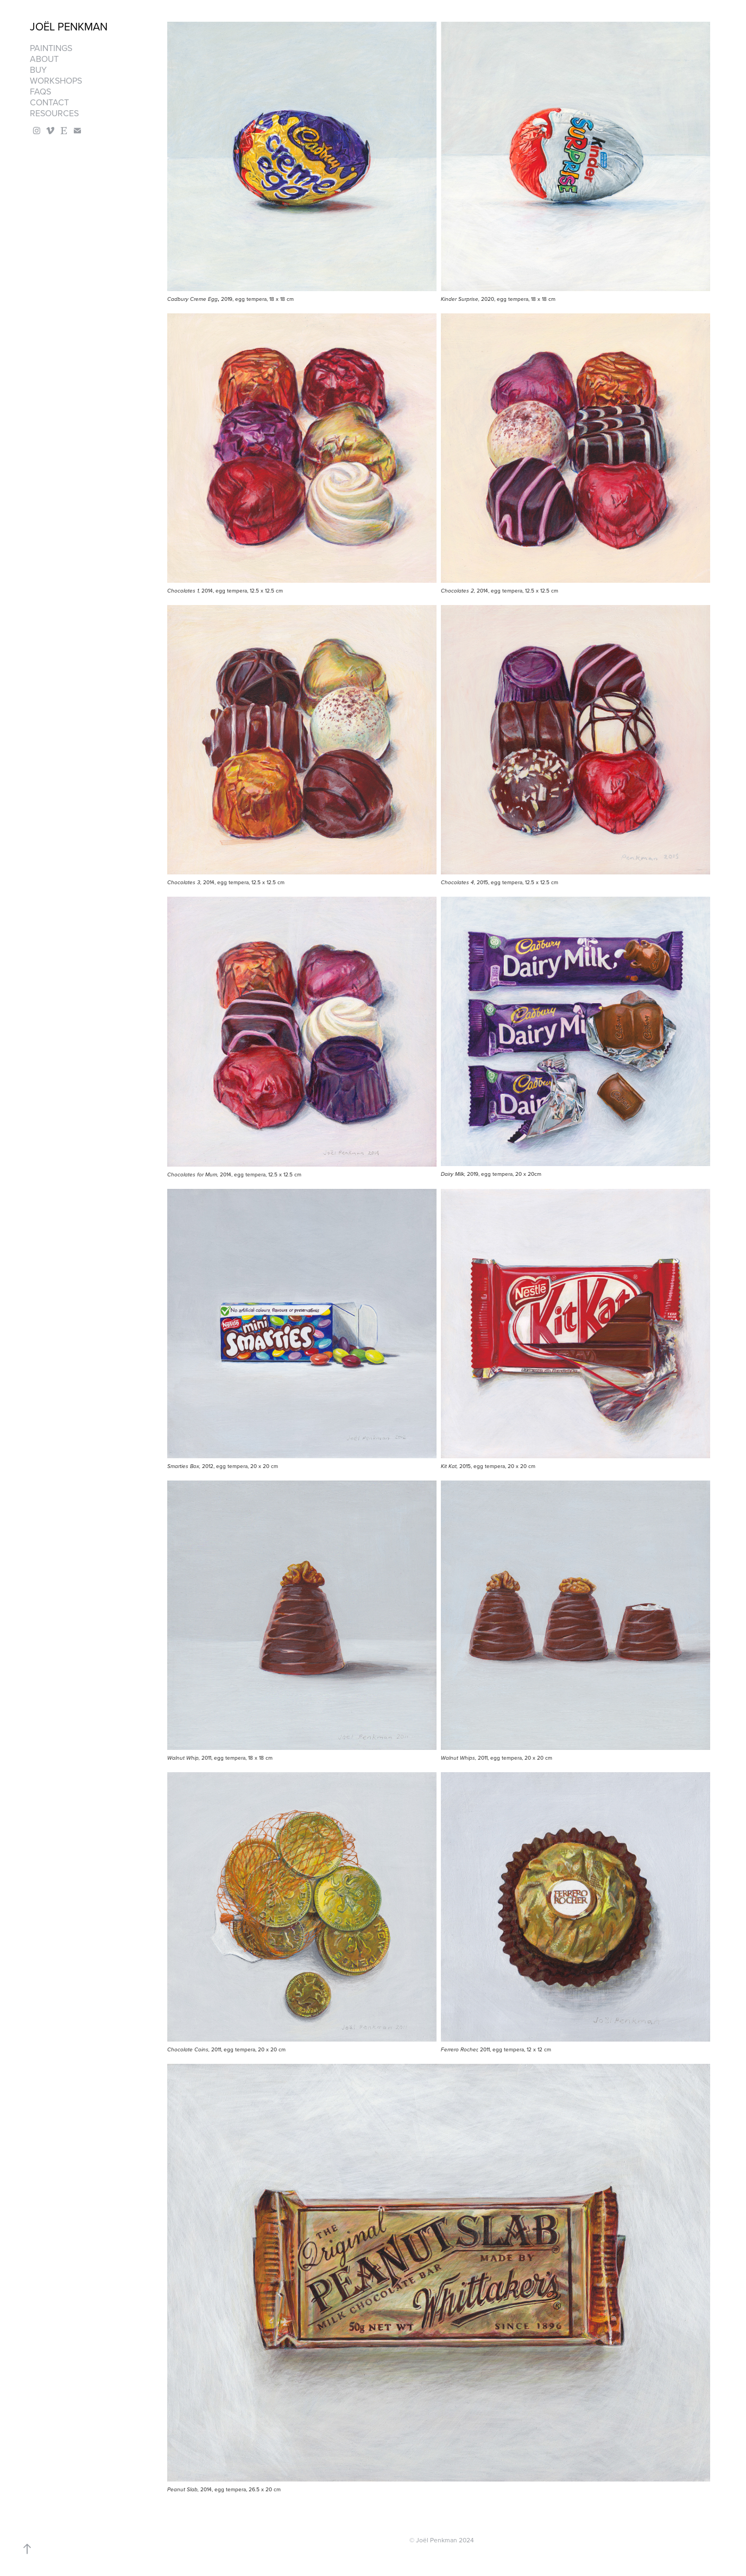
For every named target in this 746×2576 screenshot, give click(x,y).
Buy (38, 69)
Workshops (56, 80)
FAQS (40, 91)
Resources (54, 113)
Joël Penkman (69, 26)
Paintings (51, 48)
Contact (49, 102)
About (44, 59)
